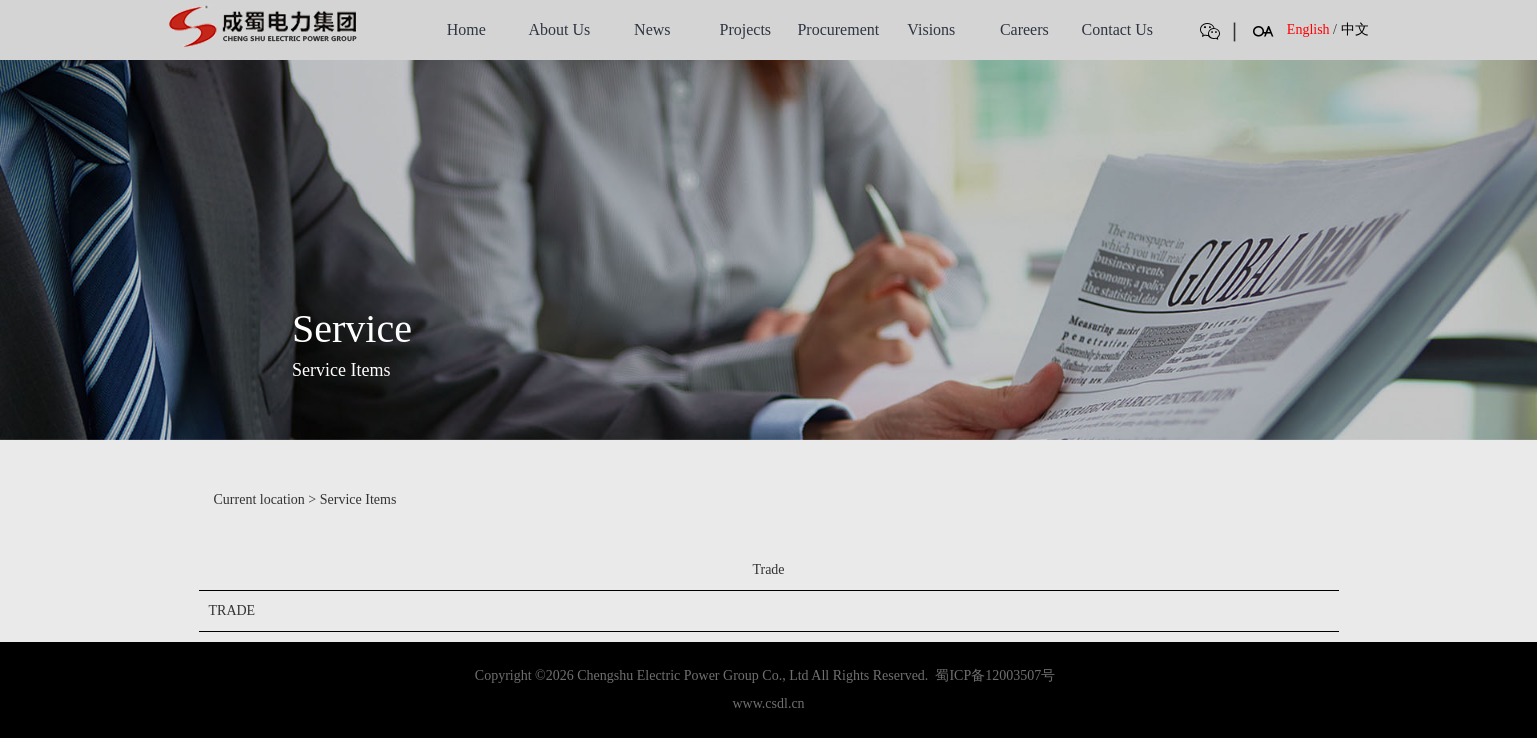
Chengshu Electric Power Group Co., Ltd (692, 675)
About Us (559, 29)
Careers (1024, 29)
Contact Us (1118, 29)
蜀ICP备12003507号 (995, 675)
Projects (746, 29)
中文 (1355, 29)
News (652, 29)
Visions (931, 29)
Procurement (838, 29)
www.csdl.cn (768, 703)
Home (466, 29)
